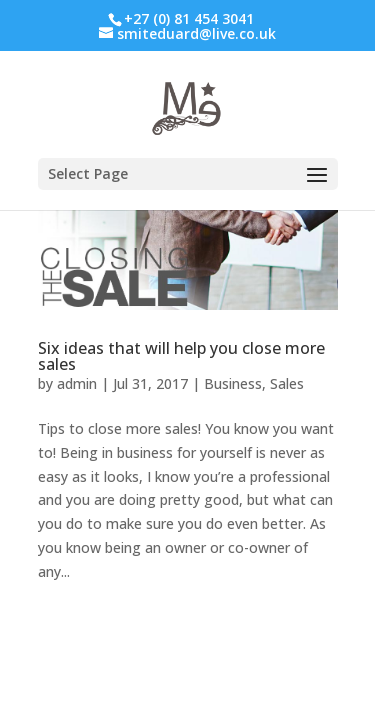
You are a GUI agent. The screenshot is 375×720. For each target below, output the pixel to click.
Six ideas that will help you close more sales (181, 356)
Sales (287, 383)
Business (233, 383)
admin (77, 383)
